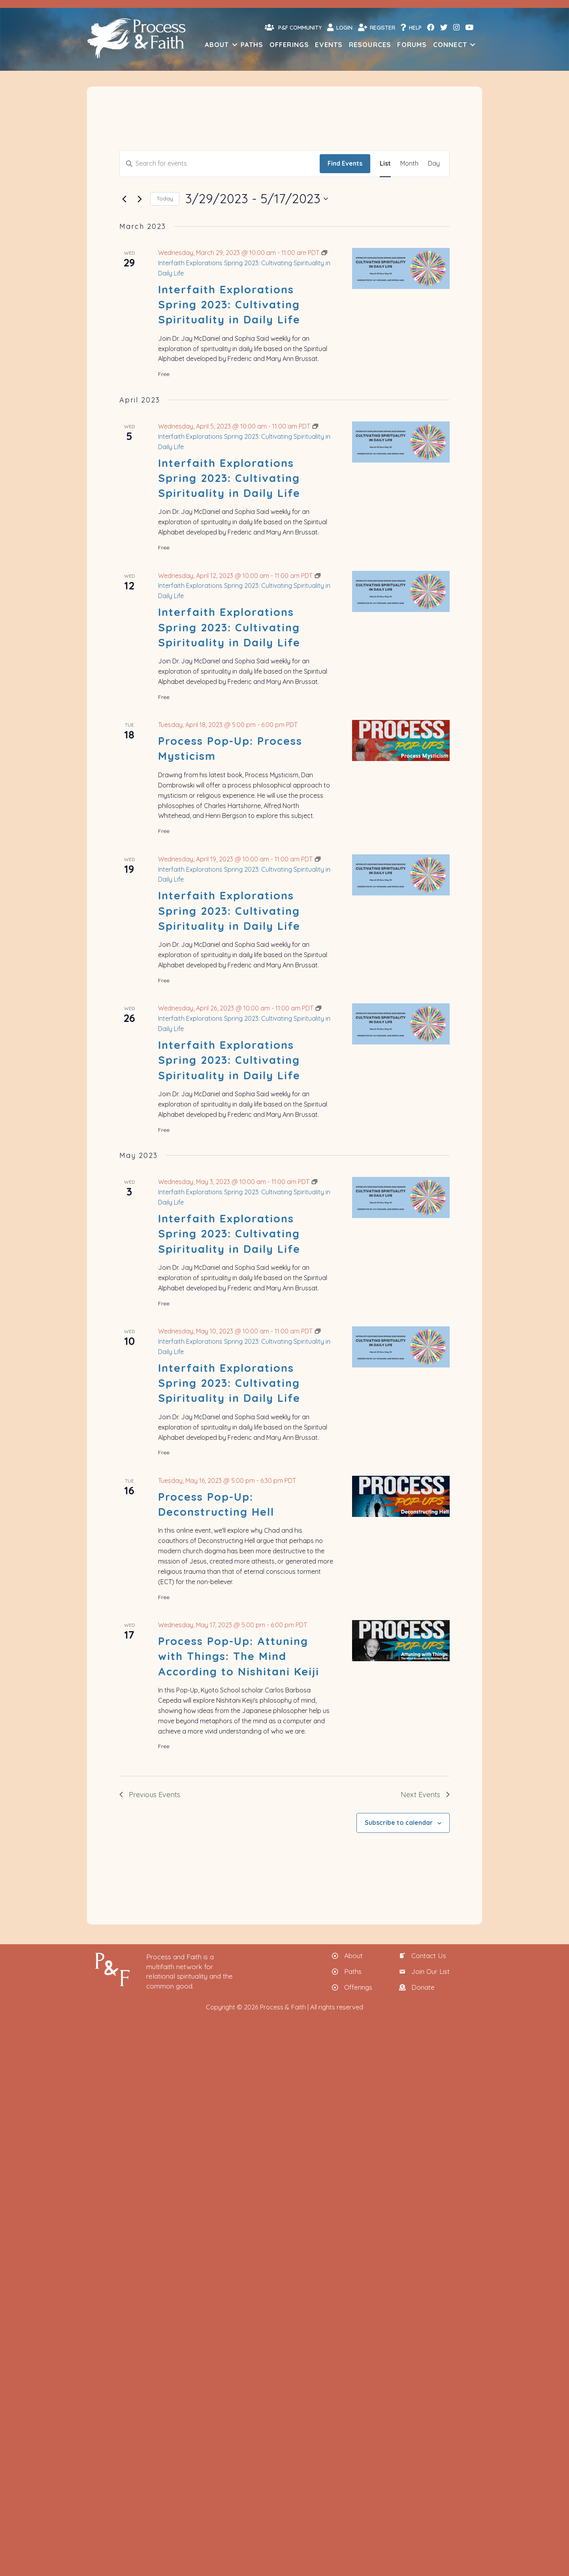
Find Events (345, 163)
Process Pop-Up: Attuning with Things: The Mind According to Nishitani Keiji (238, 1656)
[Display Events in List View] (385, 164)
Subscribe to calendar (399, 1822)
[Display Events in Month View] (409, 164)
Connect (450, 44)
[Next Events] (139, 199)
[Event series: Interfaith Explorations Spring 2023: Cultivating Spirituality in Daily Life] (244, 263)
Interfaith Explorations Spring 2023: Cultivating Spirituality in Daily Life (229, 305)
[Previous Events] (124, 199)
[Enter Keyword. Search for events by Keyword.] (220, 164)
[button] (234, 44)
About (217, 44)
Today (164, 198)
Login (339, 27)
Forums (412, 44)
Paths (252, 44)
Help (411, 27)
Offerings (289, 44)
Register (376, 27)
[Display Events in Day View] (434, 164)
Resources (370, 44)
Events (329, 44)
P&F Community (293, 27)
